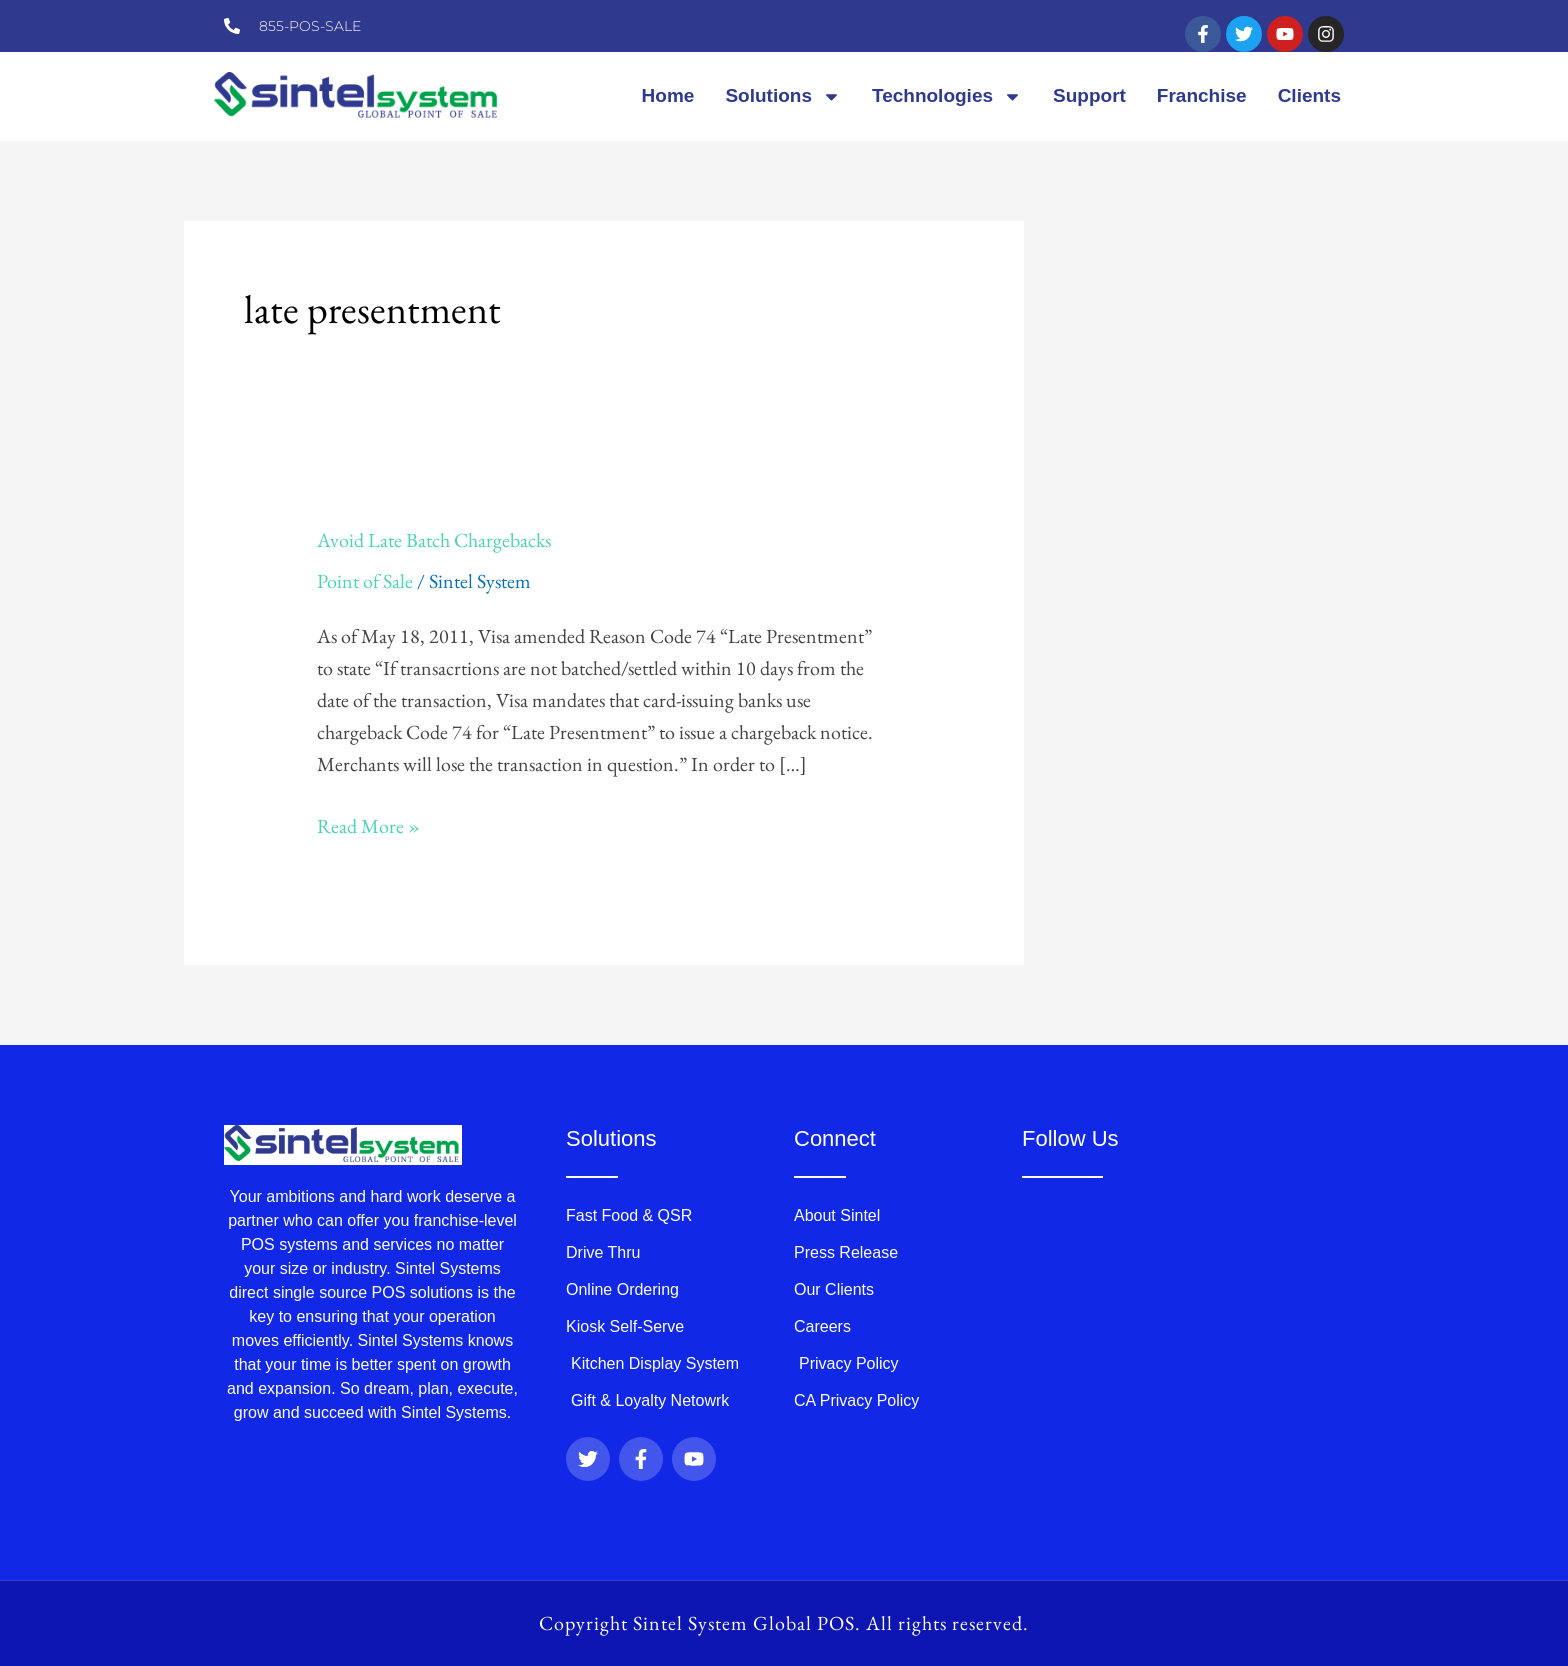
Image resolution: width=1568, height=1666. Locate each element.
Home (668, 95)
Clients (1309, 95)
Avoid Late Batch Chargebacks (434, 540)
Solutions (783, 96)
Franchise (1202, 95)
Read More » (368, 824)
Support (1089, 95)
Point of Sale (365, 581)
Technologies (947, 96)
